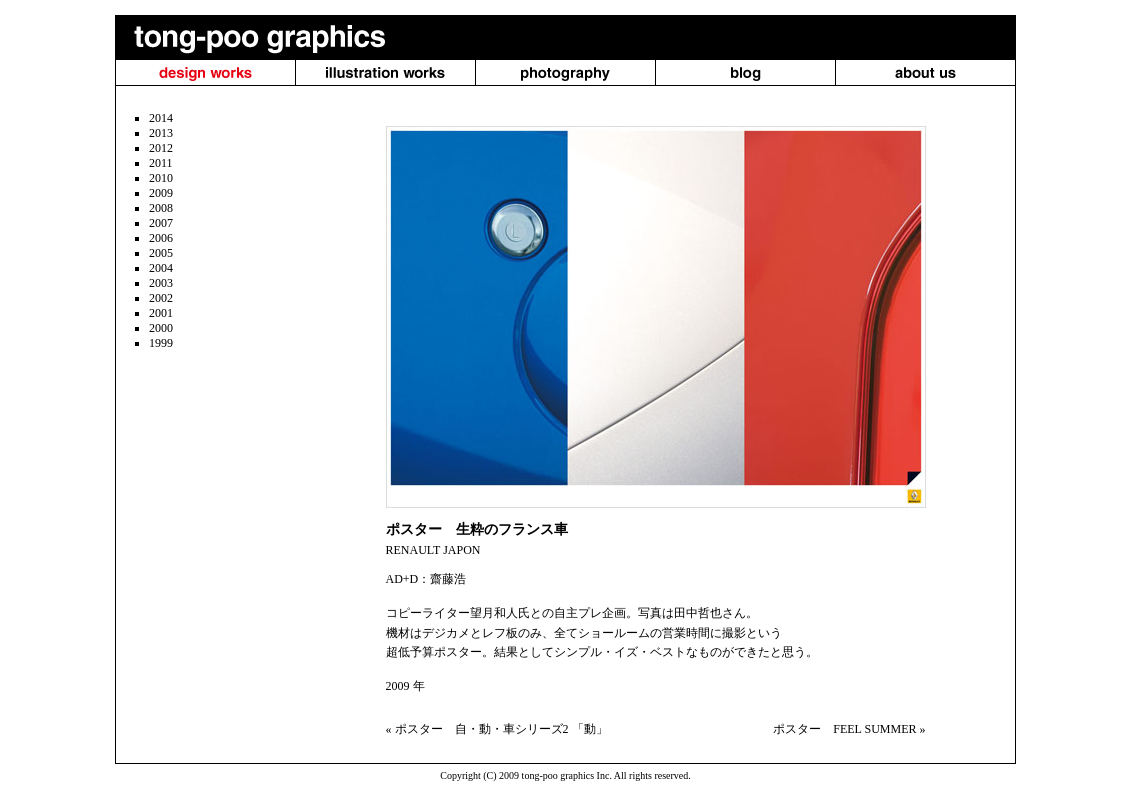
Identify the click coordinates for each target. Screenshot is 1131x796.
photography (565, 72)
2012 (161, 148)
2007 (161, 223)
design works (205, 72)
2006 (161, 238)
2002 (161, 298)
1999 (161, 343)
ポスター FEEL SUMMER (844, 729)
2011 (161, 163)
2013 (161, 133)
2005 (161, 253)
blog (745, 72)
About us (925, 72)
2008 (161, 208)
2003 (161, 283)
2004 (161, 268)
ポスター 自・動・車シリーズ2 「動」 (501, 729)
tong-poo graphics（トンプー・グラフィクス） (252, 37)
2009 (161, 193)
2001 (161, 313)
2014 (161, 118)
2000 (161, 328)
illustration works (385, 72)
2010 (161, 178)
